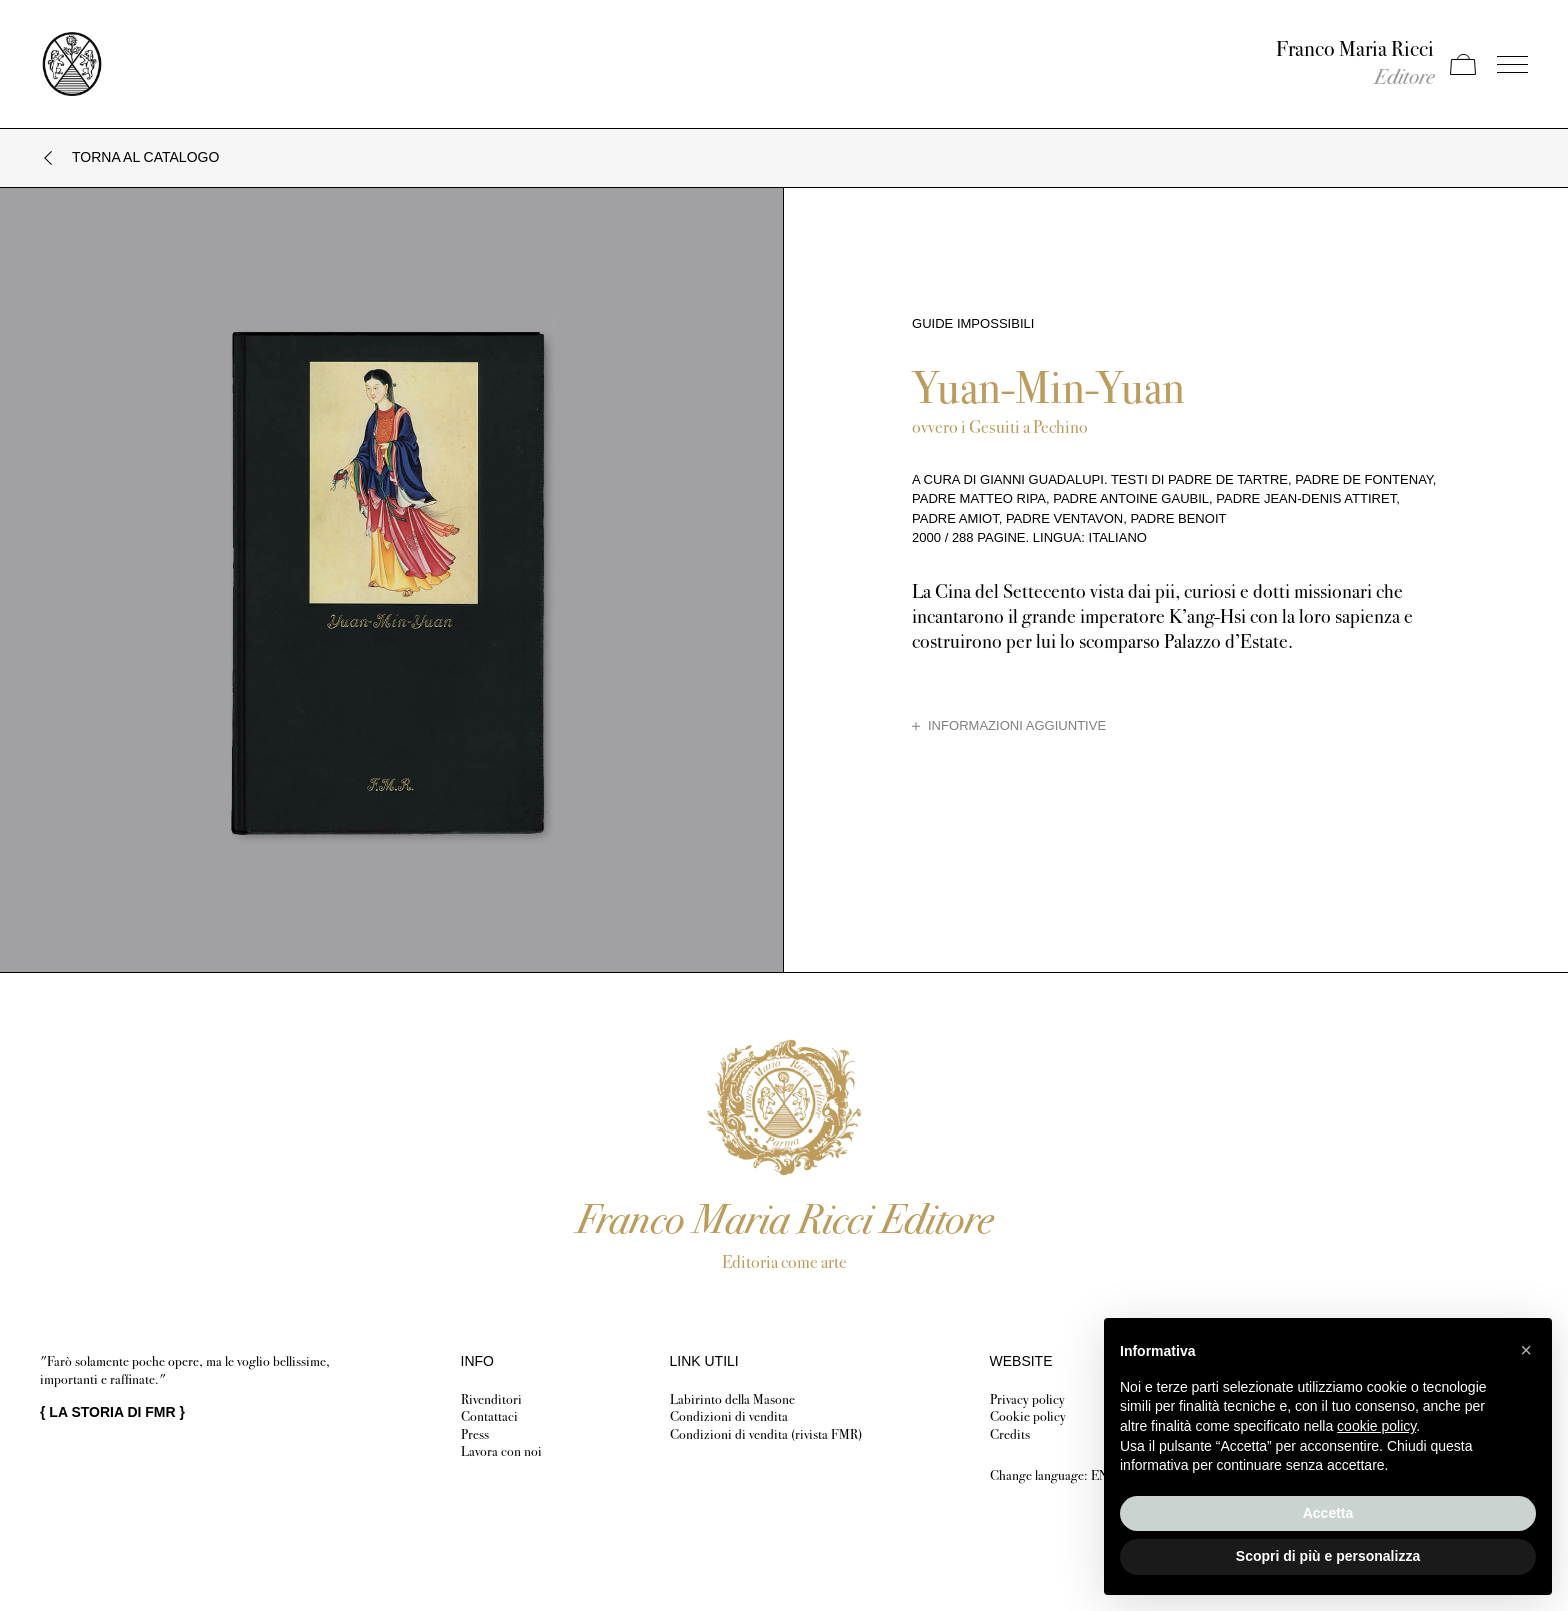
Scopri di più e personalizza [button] (1328, 1556)
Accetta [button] (1328, 1513)
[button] (1526, 1350)
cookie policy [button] (1376, 1426)
